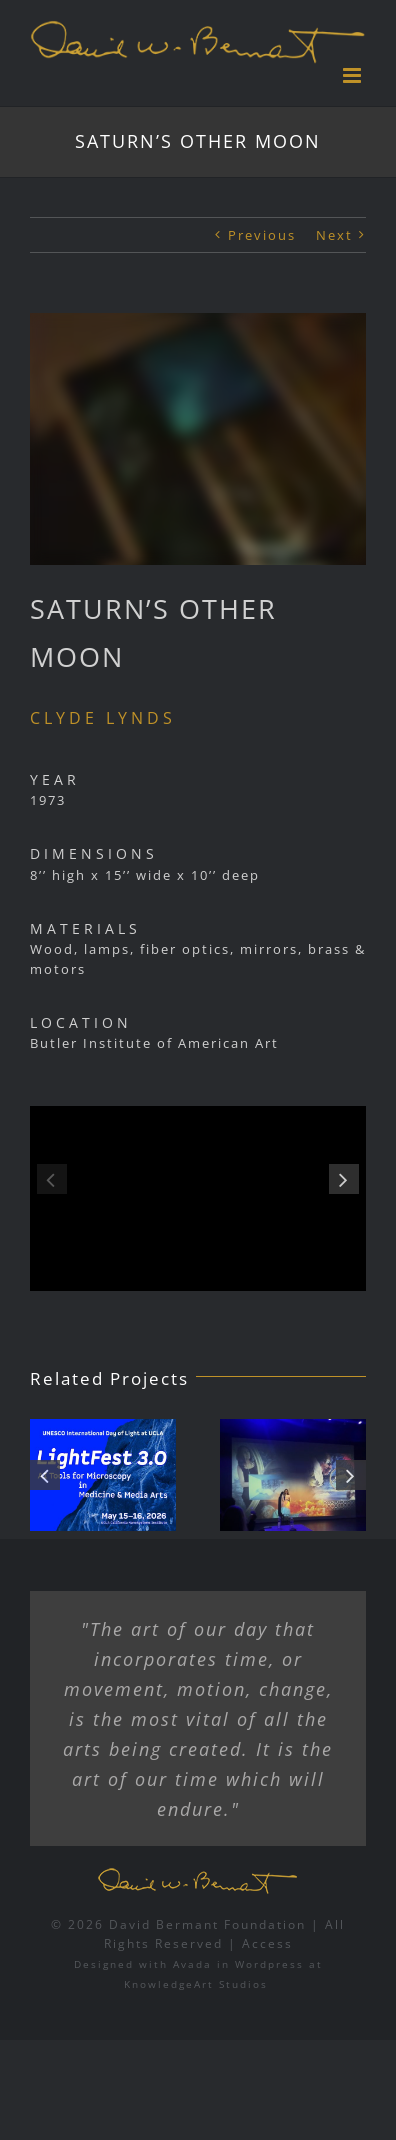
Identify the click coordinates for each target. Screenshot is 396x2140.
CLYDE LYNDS (103, 718)
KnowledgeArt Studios (196, 1984)
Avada (192, 1964)
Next (334, 235)
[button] (52, 1179)
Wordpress (269, 1964)
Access (267, 1943)
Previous (262, 235)
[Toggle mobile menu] (354, 75)
